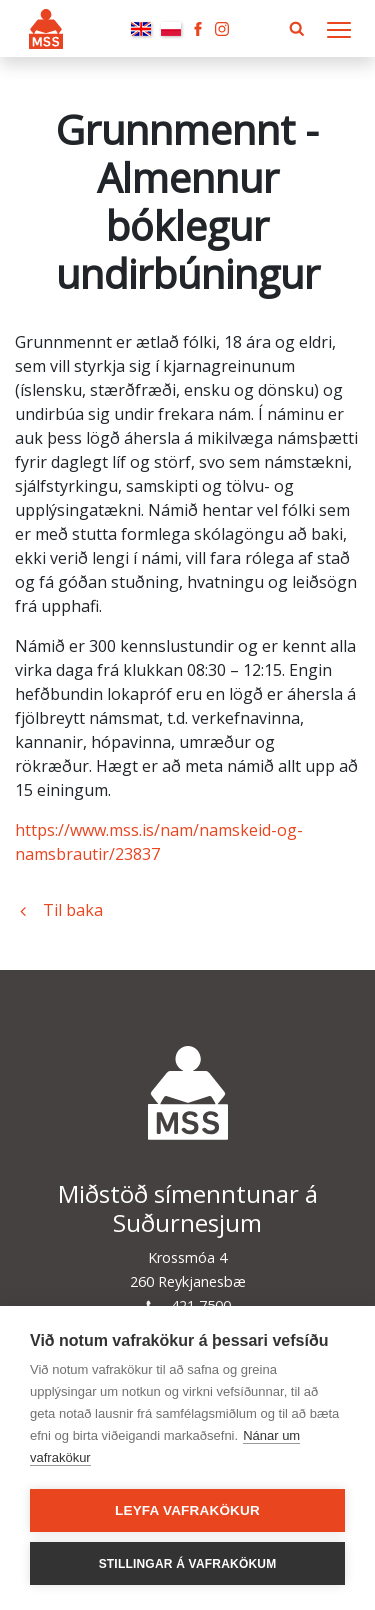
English (141, 29)
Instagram (222, 29)
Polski (171, 29)
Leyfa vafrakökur (187, 1510)
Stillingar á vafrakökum (188, 1564)
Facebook (198, 29)
